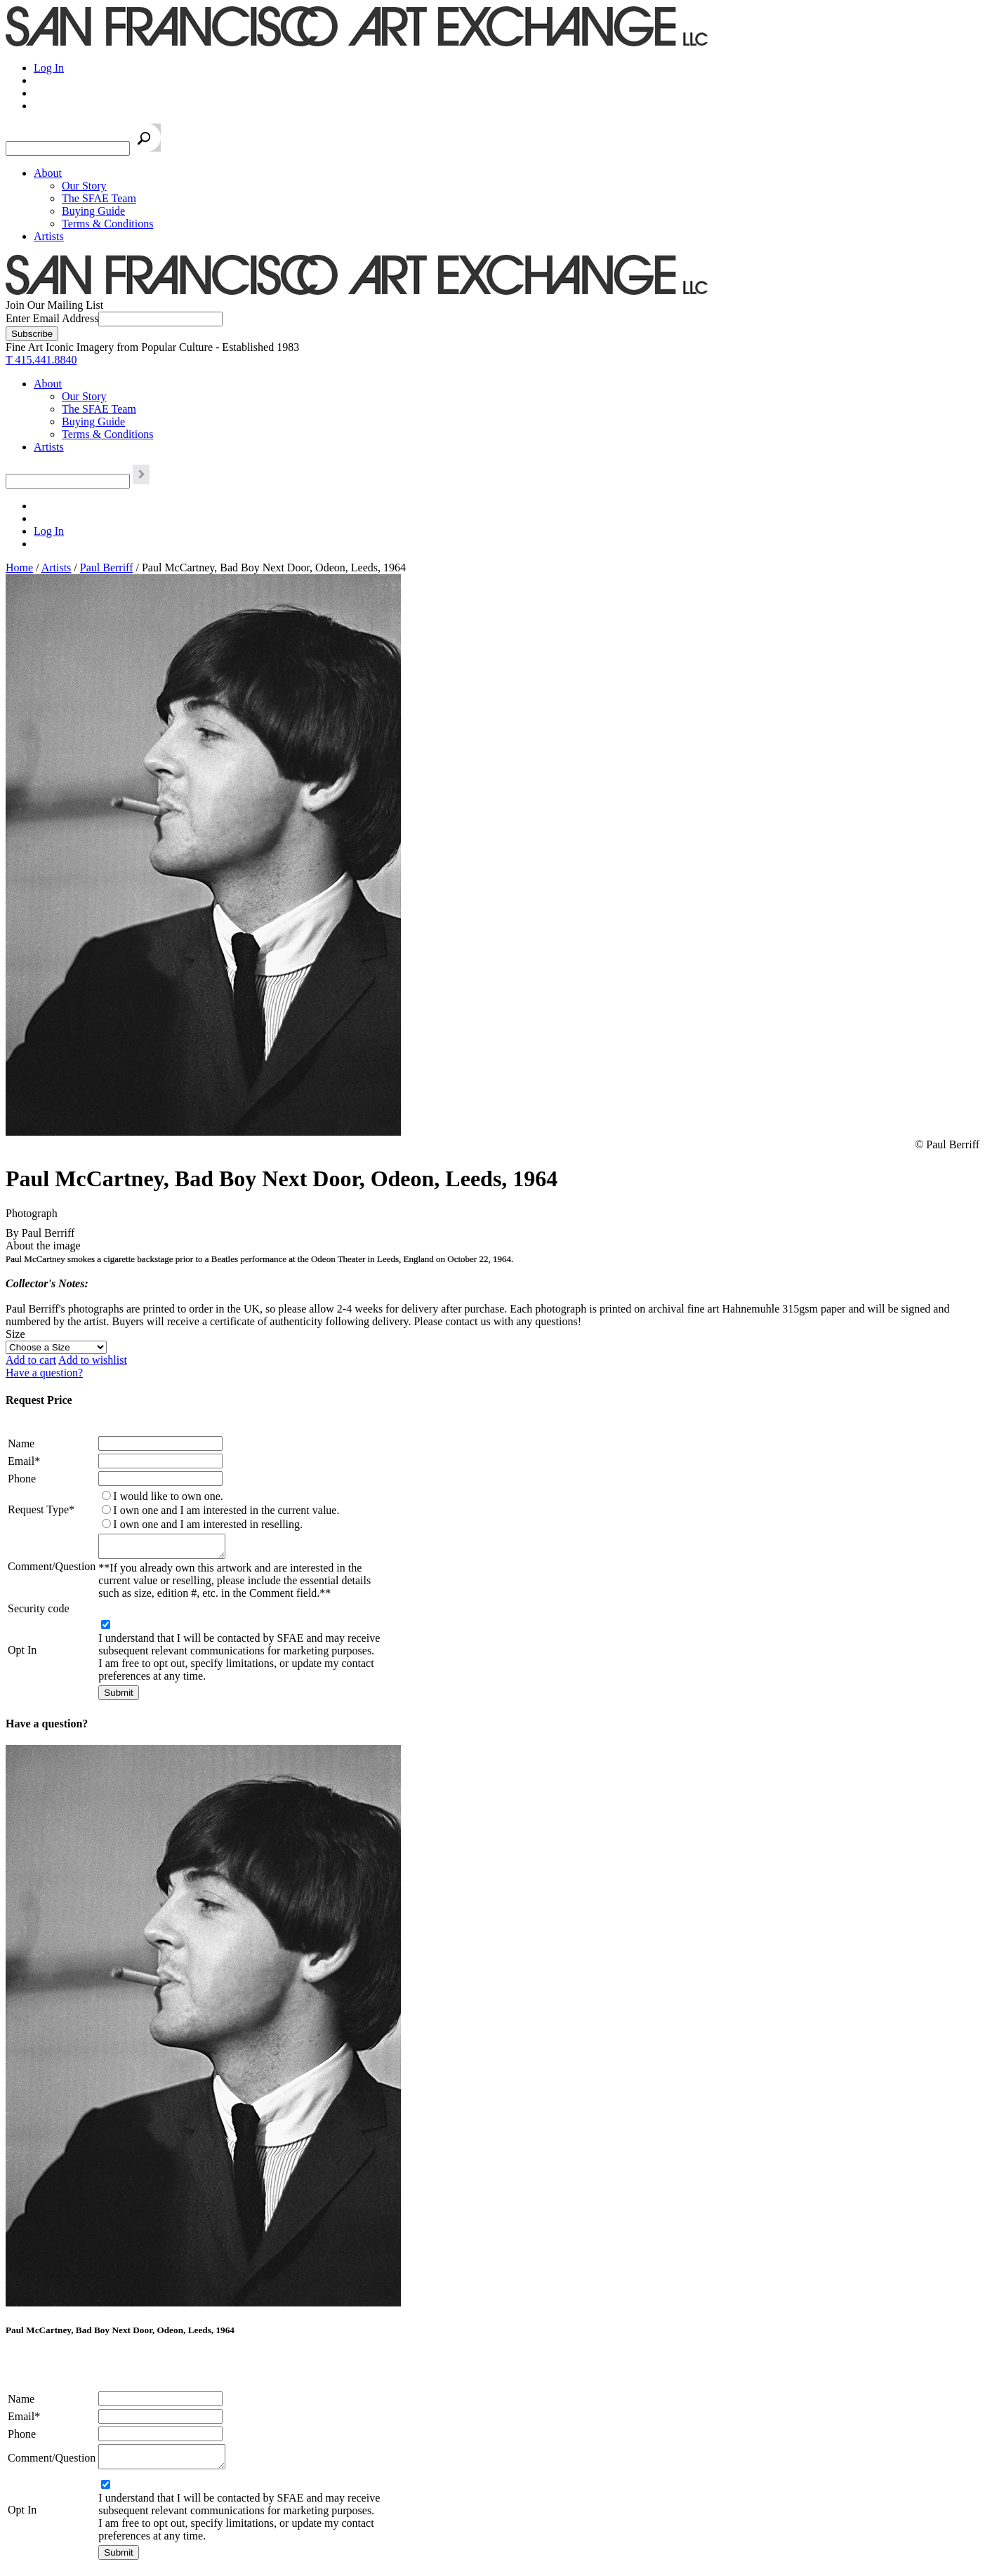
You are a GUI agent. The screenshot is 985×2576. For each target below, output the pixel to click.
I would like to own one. (168, 1496)
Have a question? (44, 1373)
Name (21, 1443)
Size (15, 1334)
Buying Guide (93, 211)
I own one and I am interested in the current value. (226, 1510)
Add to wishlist (92, 1360)
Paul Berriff (106, 567)
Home (19, 567)
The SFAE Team (99, 198)
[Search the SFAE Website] (68, 148)
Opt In (22, 1654)
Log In (49, 68)
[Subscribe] (32, 333)
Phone (22, 1479)
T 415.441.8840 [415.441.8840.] (41, 360)
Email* (24, 1461)
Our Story (84, 186)
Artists (49, 236)
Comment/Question (51, 1568)
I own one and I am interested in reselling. (208, 1524)
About (48, 173)
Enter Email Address (52, 318)
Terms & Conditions (107, 224)
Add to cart (31, 1360)
